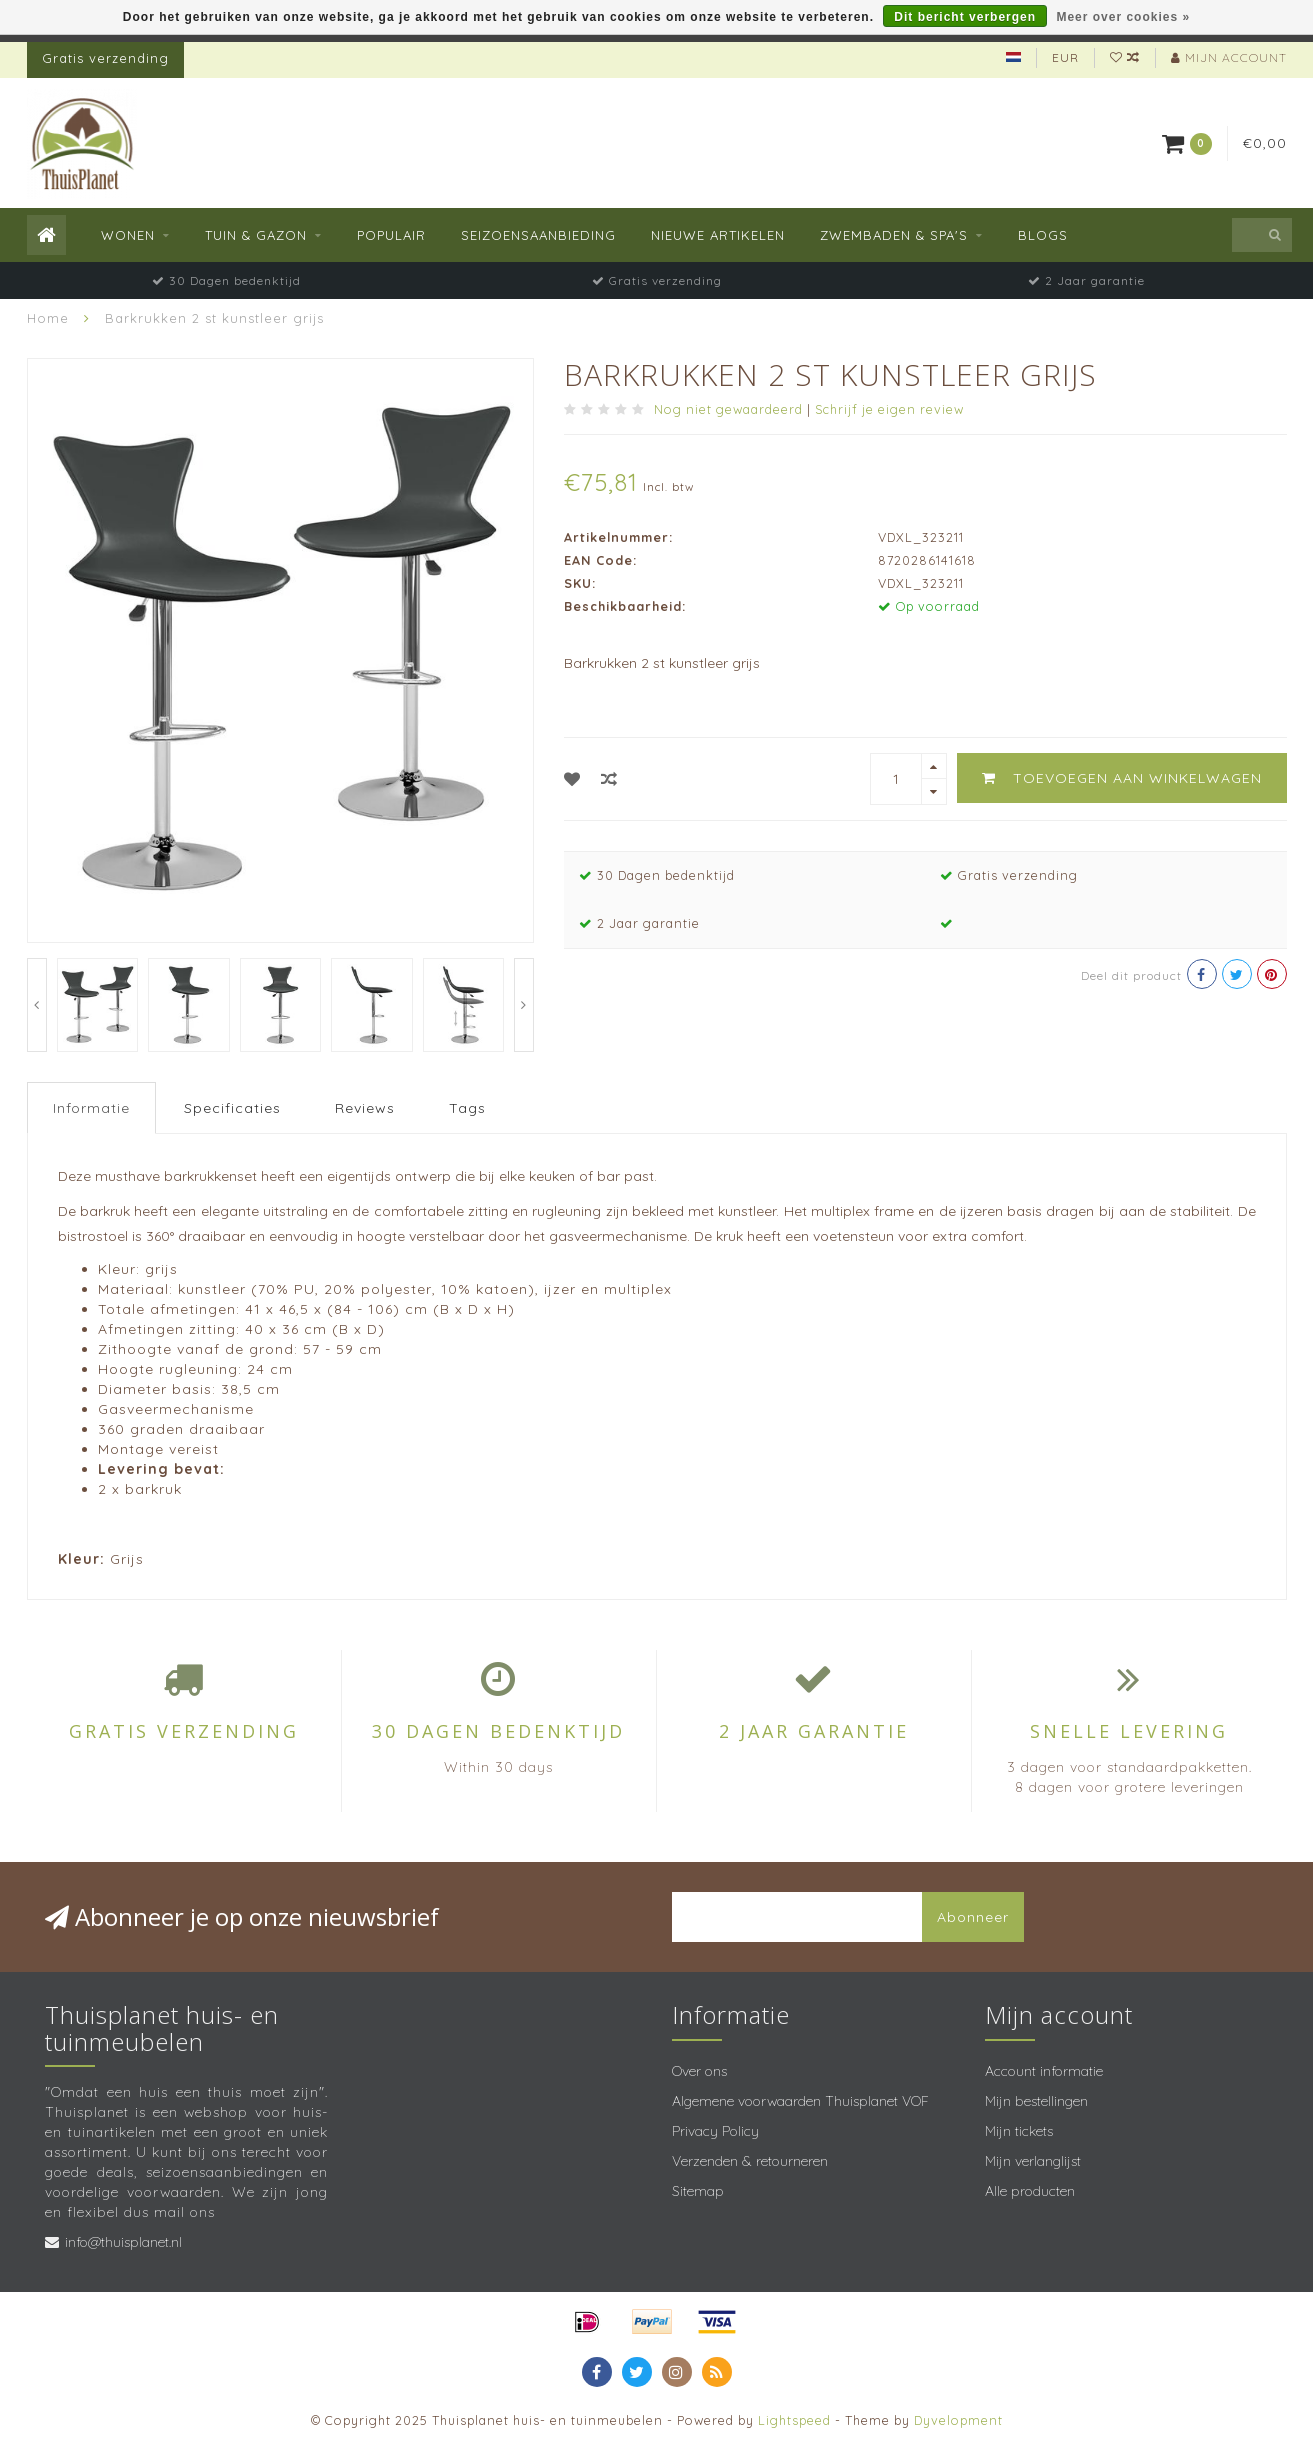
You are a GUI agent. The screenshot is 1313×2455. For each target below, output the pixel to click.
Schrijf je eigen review (889, 409)
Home (48, 318)
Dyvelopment (958, 2420)
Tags (467, 1108)
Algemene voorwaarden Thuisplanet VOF (800, 2101)
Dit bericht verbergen (965, 17)
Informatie (91, 1108)
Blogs (1043, 235)
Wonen (128, 235)
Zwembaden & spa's (894, 235)
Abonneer (973, 1917)
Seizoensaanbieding (538, 235)
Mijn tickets (1019, 2131)
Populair (391, 235)
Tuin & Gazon (256, 235)
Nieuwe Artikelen (718, 235)
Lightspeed (794, 2420)
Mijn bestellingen (1036, 2101)
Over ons (699, 2071)
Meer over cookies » (1123, 17)
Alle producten (1030, 2191)
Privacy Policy (715, 2131)
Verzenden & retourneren (750, 2161)
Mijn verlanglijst (1033, 2161)
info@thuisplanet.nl (123, 2242)
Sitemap (698, 2191)
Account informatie (1044, 2071)
